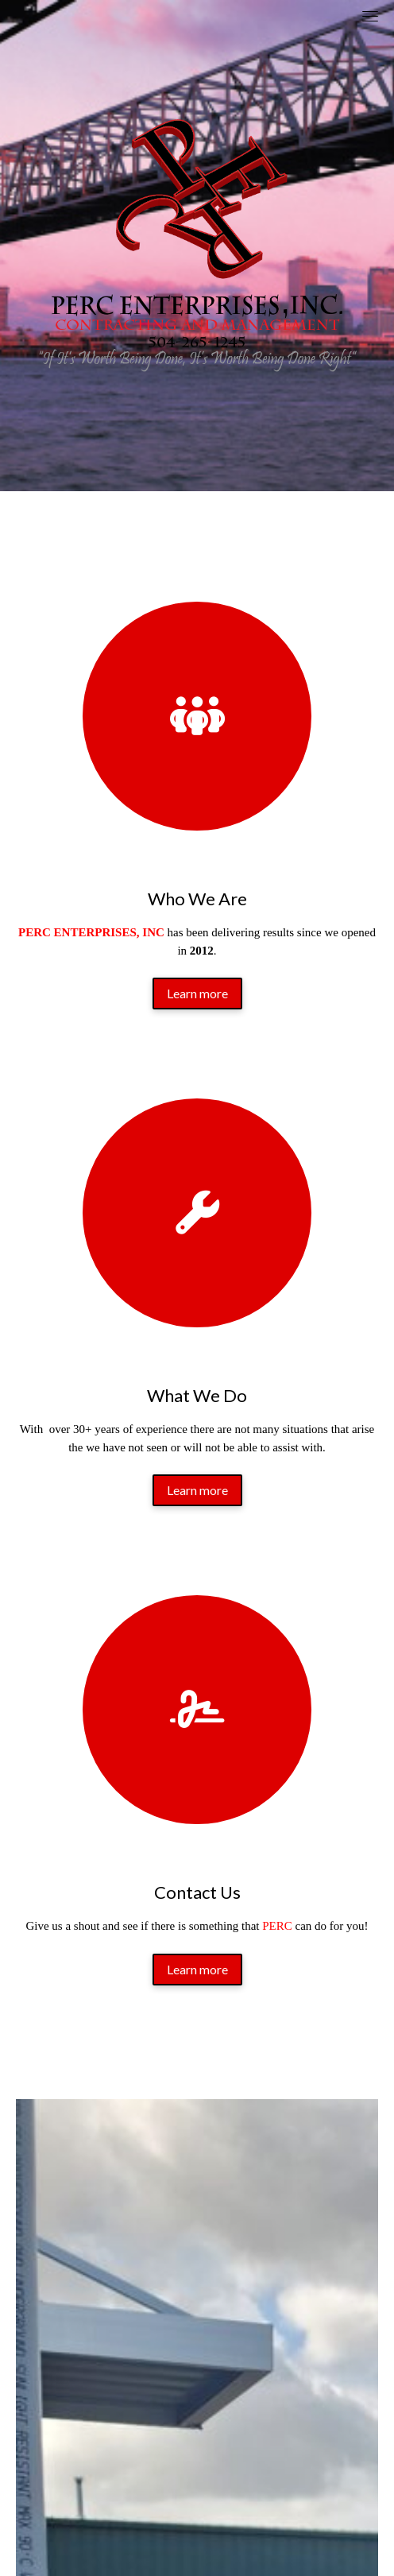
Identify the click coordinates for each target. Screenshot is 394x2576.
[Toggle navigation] (370, 16)
